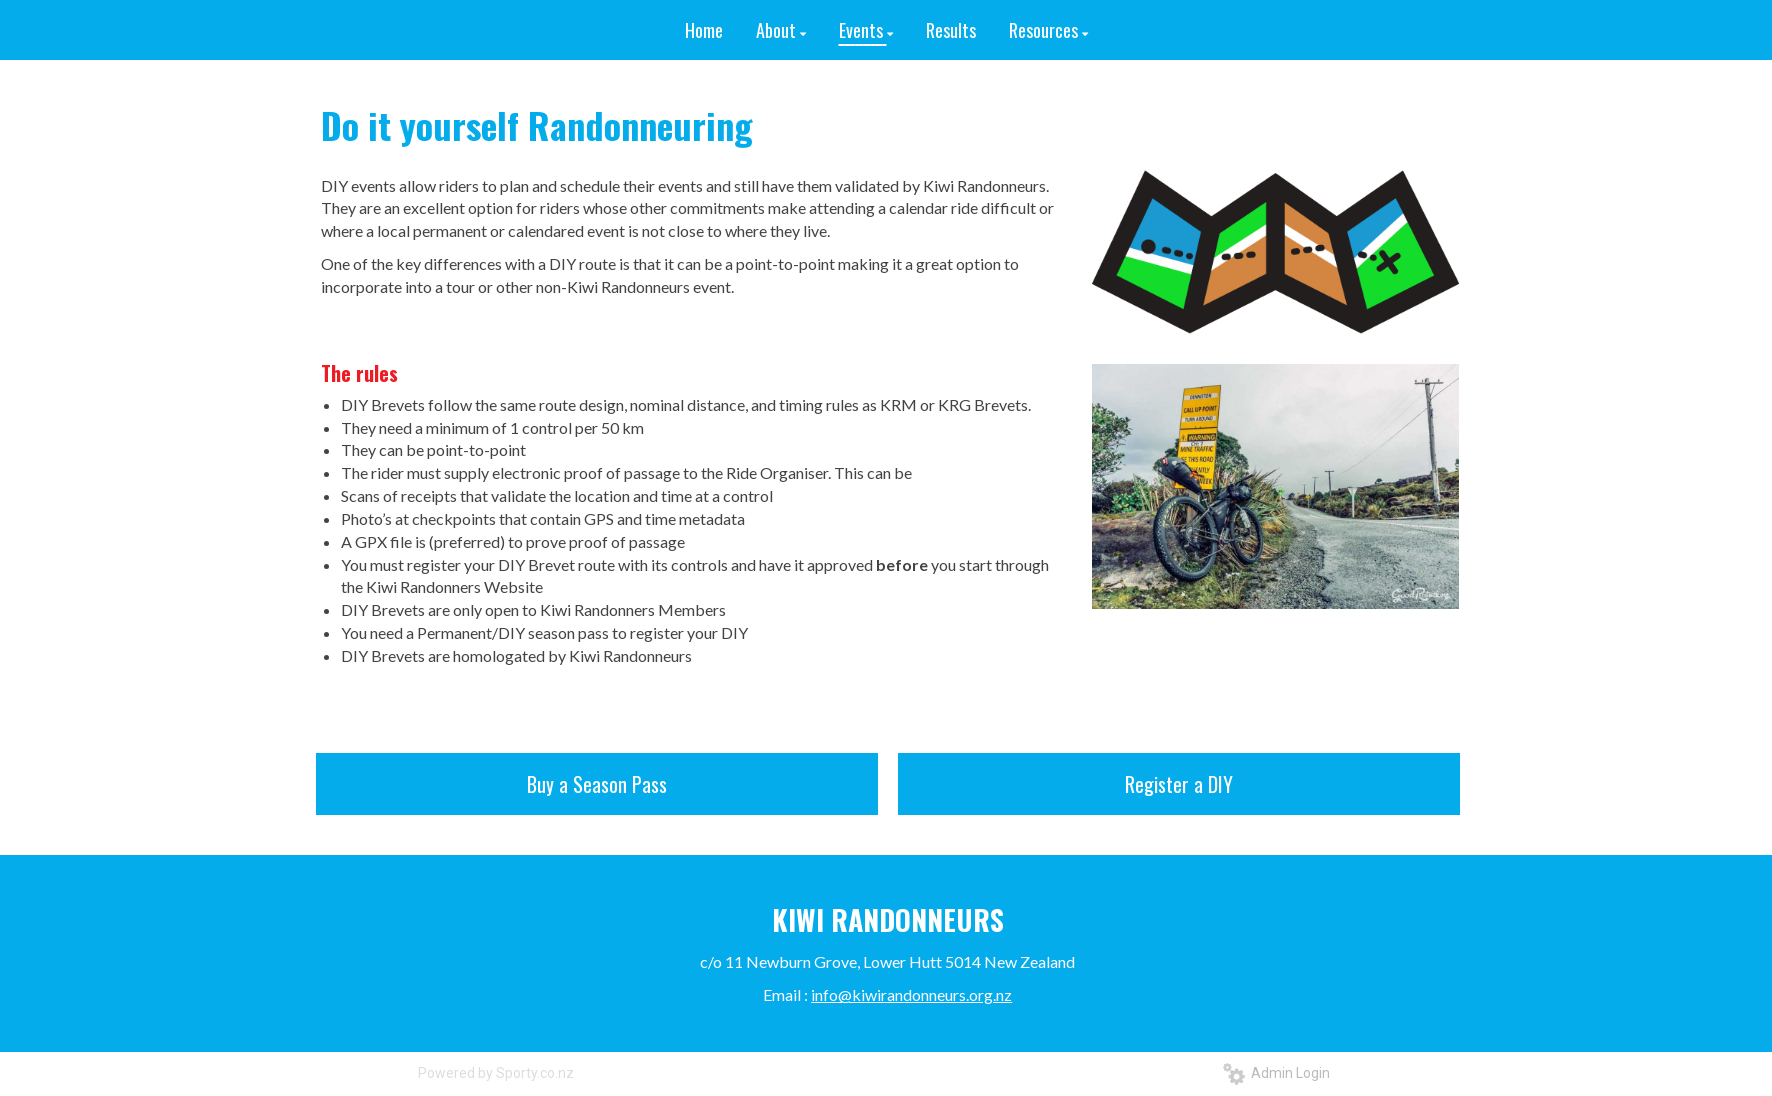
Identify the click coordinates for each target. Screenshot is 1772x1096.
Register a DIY (1179, 784)
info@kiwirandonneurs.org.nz (911, 994)
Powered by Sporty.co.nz (496, 1073)
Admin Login (1276, 1073)
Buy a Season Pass (597, 784)
